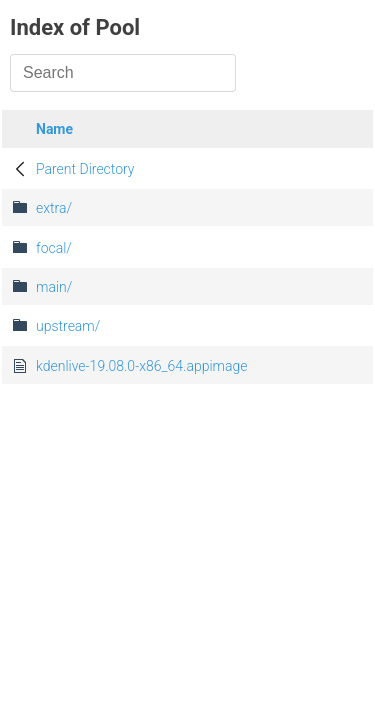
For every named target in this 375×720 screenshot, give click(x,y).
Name (54, 129)
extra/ (54, 208)
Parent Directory (85, 169)
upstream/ (68, 326)
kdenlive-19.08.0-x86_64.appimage (142, 366)
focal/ (54, 248)
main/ (54, 287)
